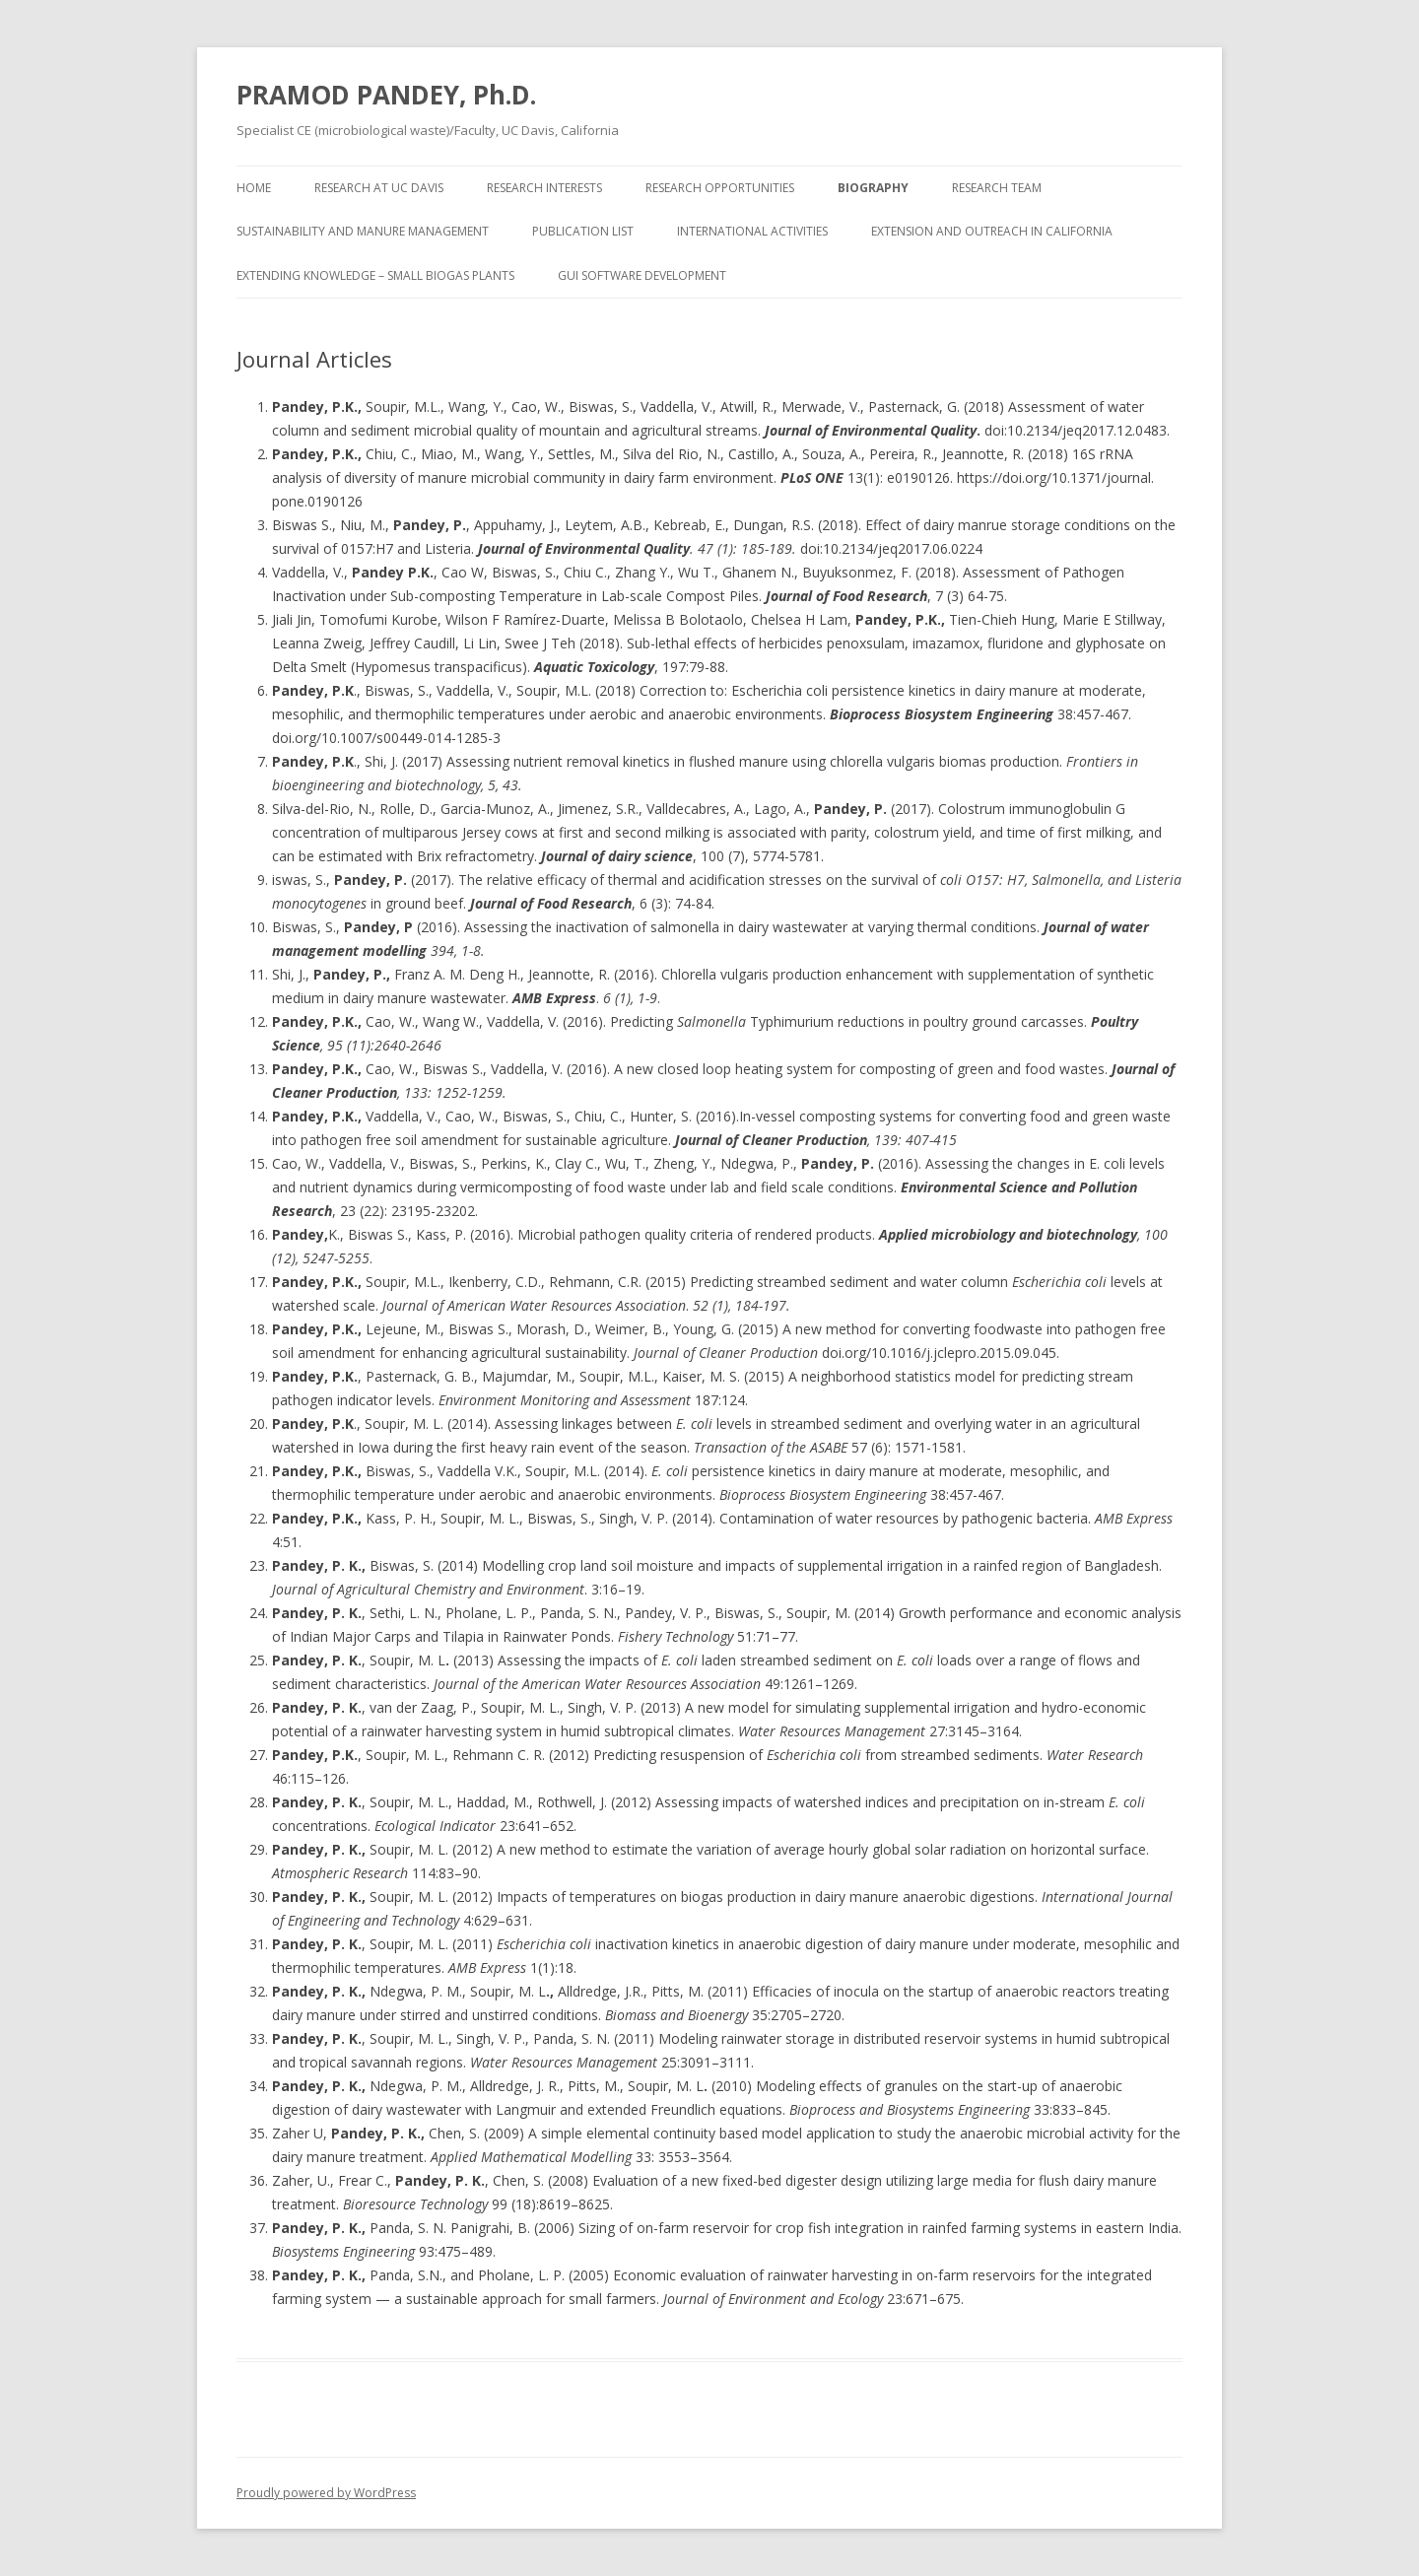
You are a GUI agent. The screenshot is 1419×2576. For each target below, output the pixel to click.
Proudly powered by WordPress (326, 2492)
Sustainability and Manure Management (362, 231)
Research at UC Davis (378, 187)
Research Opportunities (719, 187)
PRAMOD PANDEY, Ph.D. (386, 94)
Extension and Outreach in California (992, 231)
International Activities (752, 231)
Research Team (997, 187)
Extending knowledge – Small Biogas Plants (375, 275)
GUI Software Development (642, 275)
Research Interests (544, 187)
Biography (873, 187)
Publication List (583, 231)
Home (253, 187)
